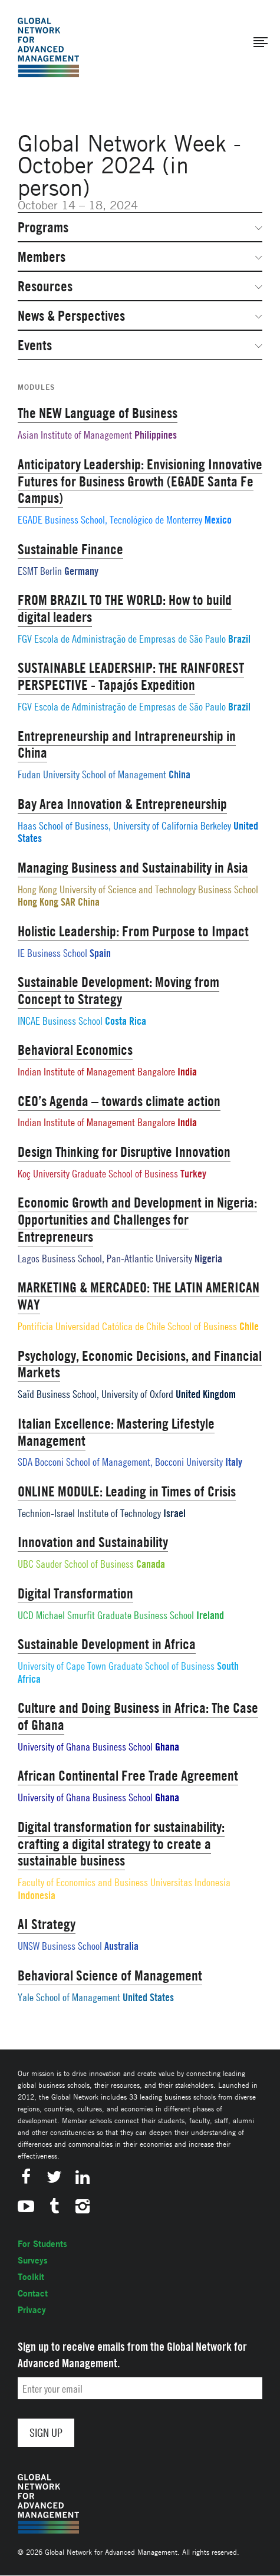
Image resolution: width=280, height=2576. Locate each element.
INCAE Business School (60, 1021)
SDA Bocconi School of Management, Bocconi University (120, 1462)
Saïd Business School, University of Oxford (95, 1394)
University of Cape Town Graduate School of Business (116, 1666)
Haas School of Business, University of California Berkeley (124, 826)
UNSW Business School (60, 1946)
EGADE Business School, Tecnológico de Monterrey (110, 520)
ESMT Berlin (40, 571)
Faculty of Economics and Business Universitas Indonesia (124, 1882)
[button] (260, 42)
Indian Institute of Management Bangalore (96, 1071)
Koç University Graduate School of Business (98, 1173)
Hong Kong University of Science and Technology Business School (138, 889)
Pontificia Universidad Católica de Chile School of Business (127, 1326)
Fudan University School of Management (92, 774)
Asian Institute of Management (75, 435)
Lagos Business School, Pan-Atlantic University (105, 1258)
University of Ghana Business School (85, 1747)
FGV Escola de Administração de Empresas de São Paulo (122, 639)
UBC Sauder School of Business (76, 1564)
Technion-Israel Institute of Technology (89, 1513)
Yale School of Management (69, 1997)
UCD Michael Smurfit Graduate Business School (106, 1615)
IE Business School (52, 953)
